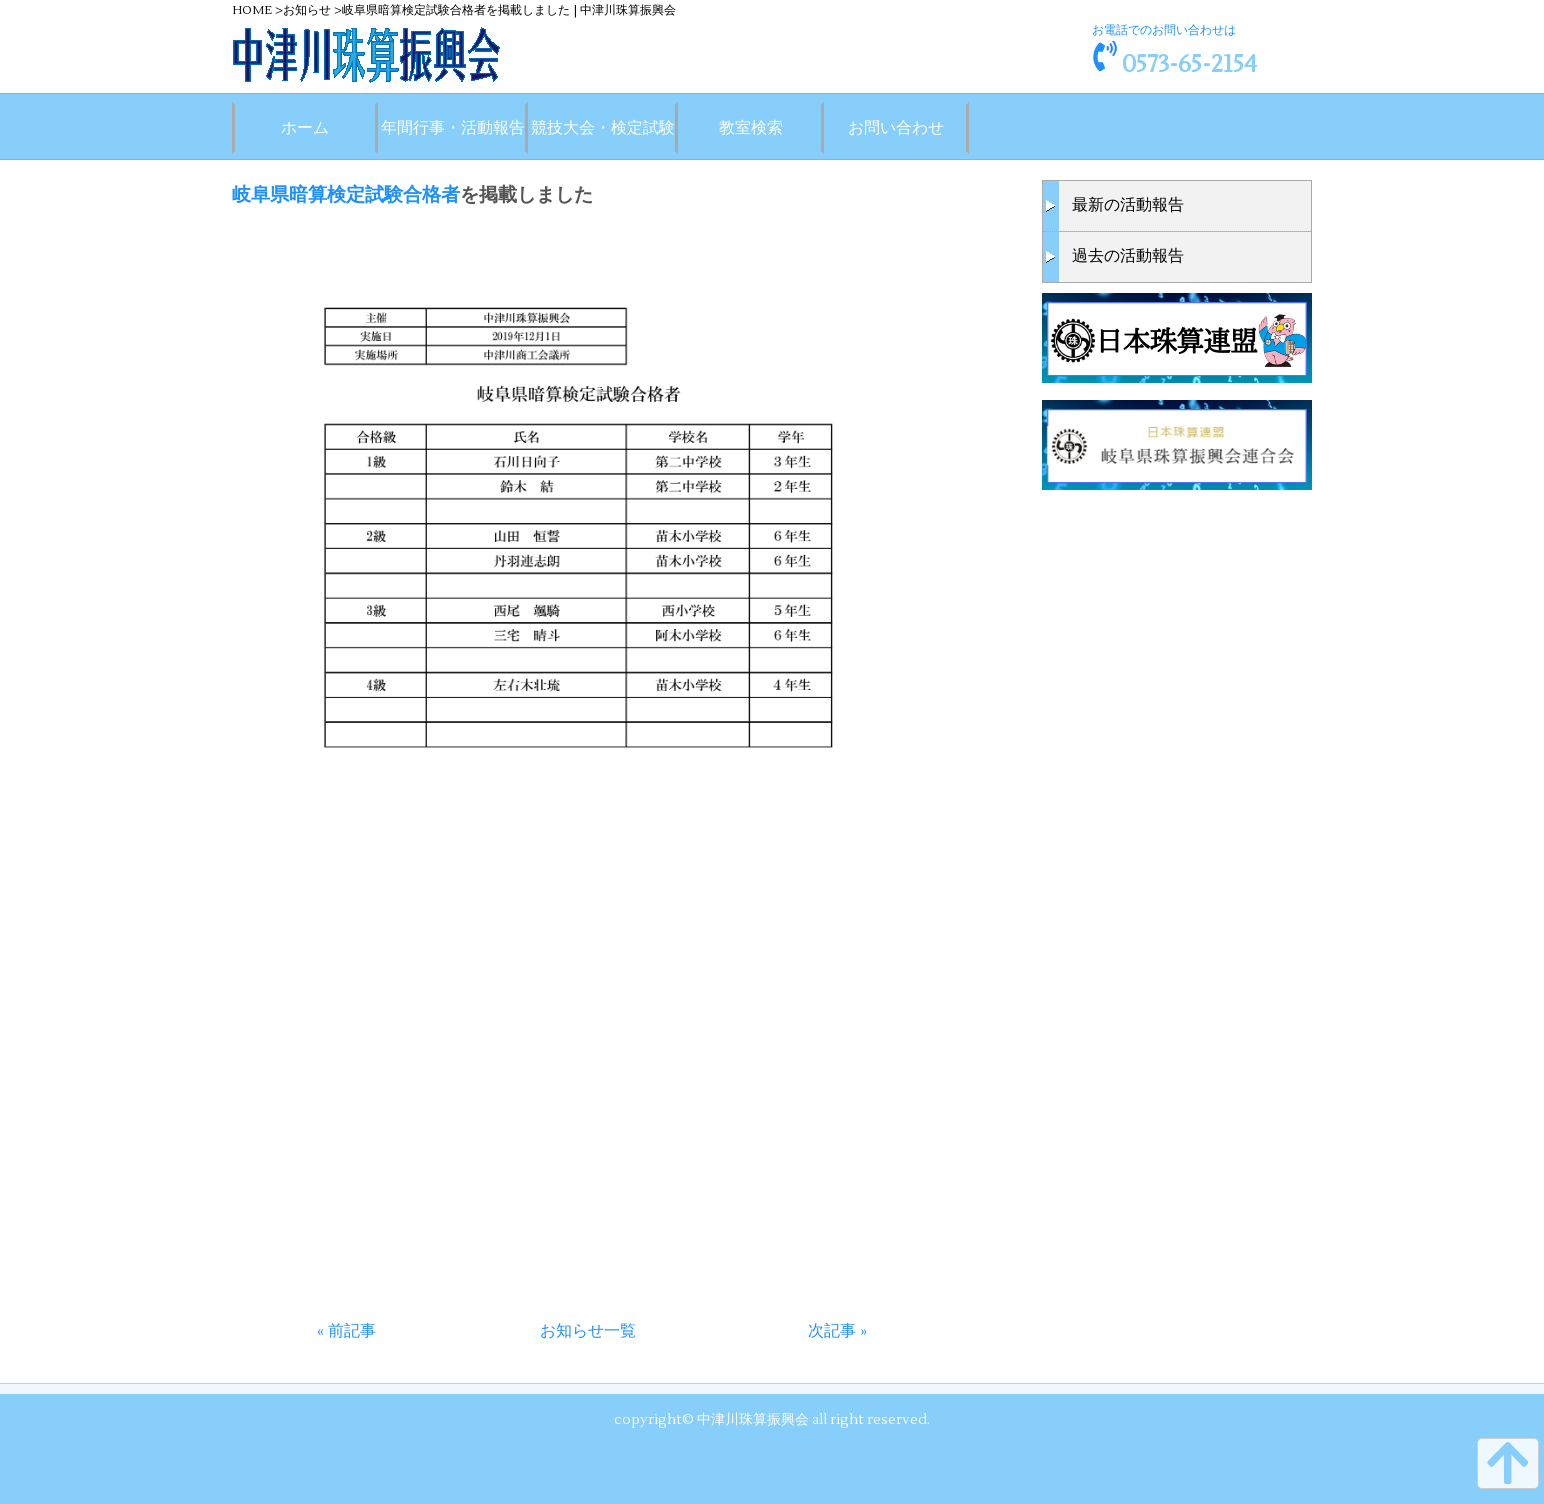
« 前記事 (346, 1331)
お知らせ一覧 (588, 1331)
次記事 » (837, 1331)
